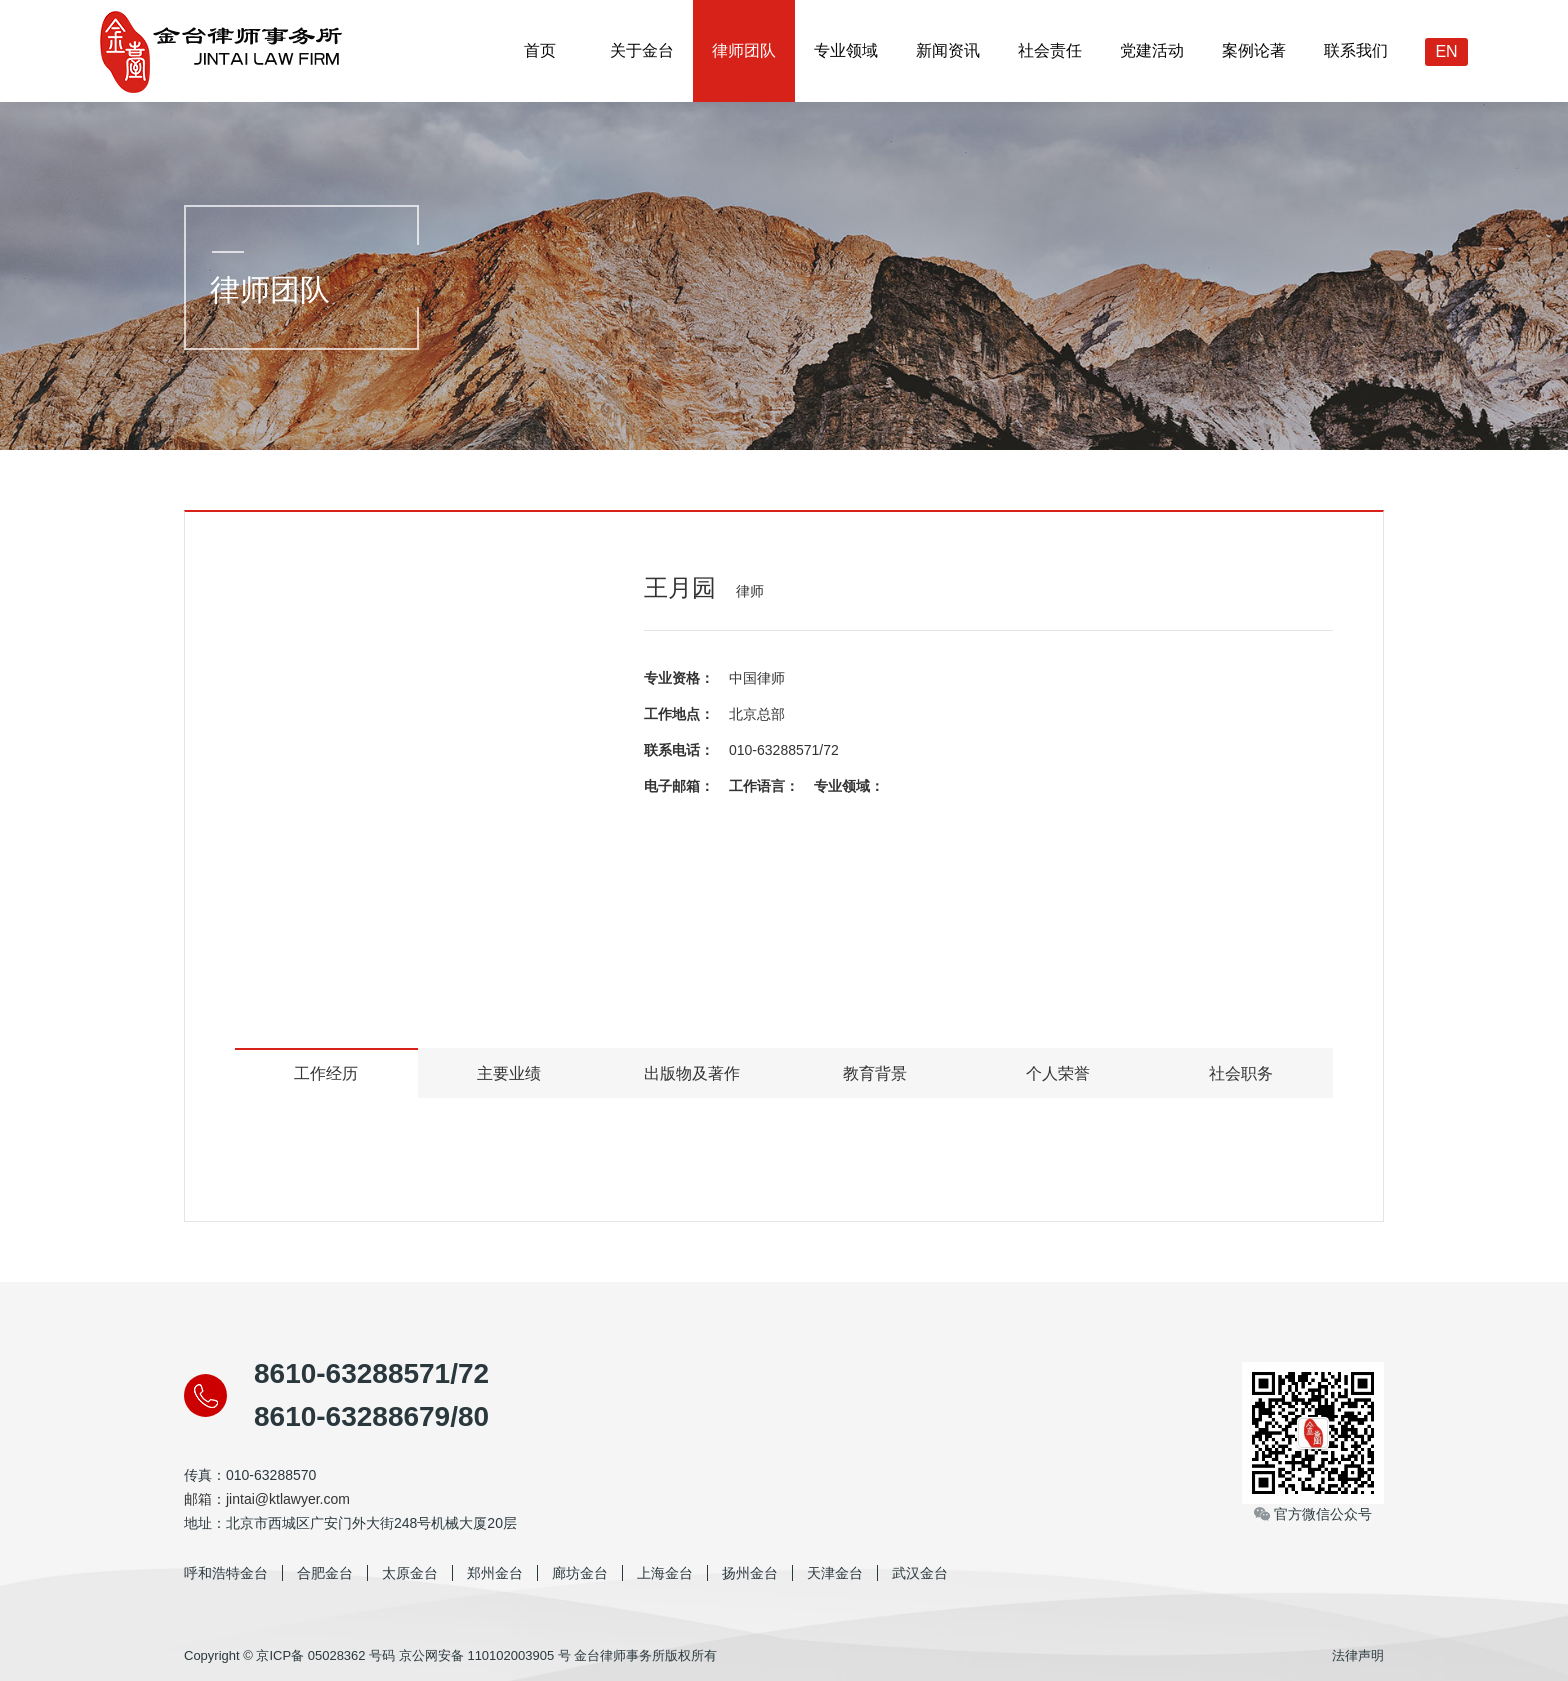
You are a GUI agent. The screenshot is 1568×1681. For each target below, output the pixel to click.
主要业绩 (509, 1073)
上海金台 (665, 1573)
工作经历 (326, 1073)
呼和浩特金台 (226, 1573)
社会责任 (1050, 50)
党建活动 (1152, 50)
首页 (540, 50)
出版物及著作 (692, 1073)
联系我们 (1356, 50)
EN (1446, 51)
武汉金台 (920, 1573)
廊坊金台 (580, 1573)
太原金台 (410, 1573)
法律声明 (1358, 1655)
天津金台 (835, 1573)
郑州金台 (495, 1573)
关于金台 (642, 50)
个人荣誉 (1058, 1073)
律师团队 (744, 50)
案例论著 (1254, 50)
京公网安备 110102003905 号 (485, 1655)
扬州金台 (750, 1573)
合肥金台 (325, 1573)
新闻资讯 (948, 50)
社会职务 (1241, 1073)
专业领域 (846, 50)
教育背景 (875, 1073)
